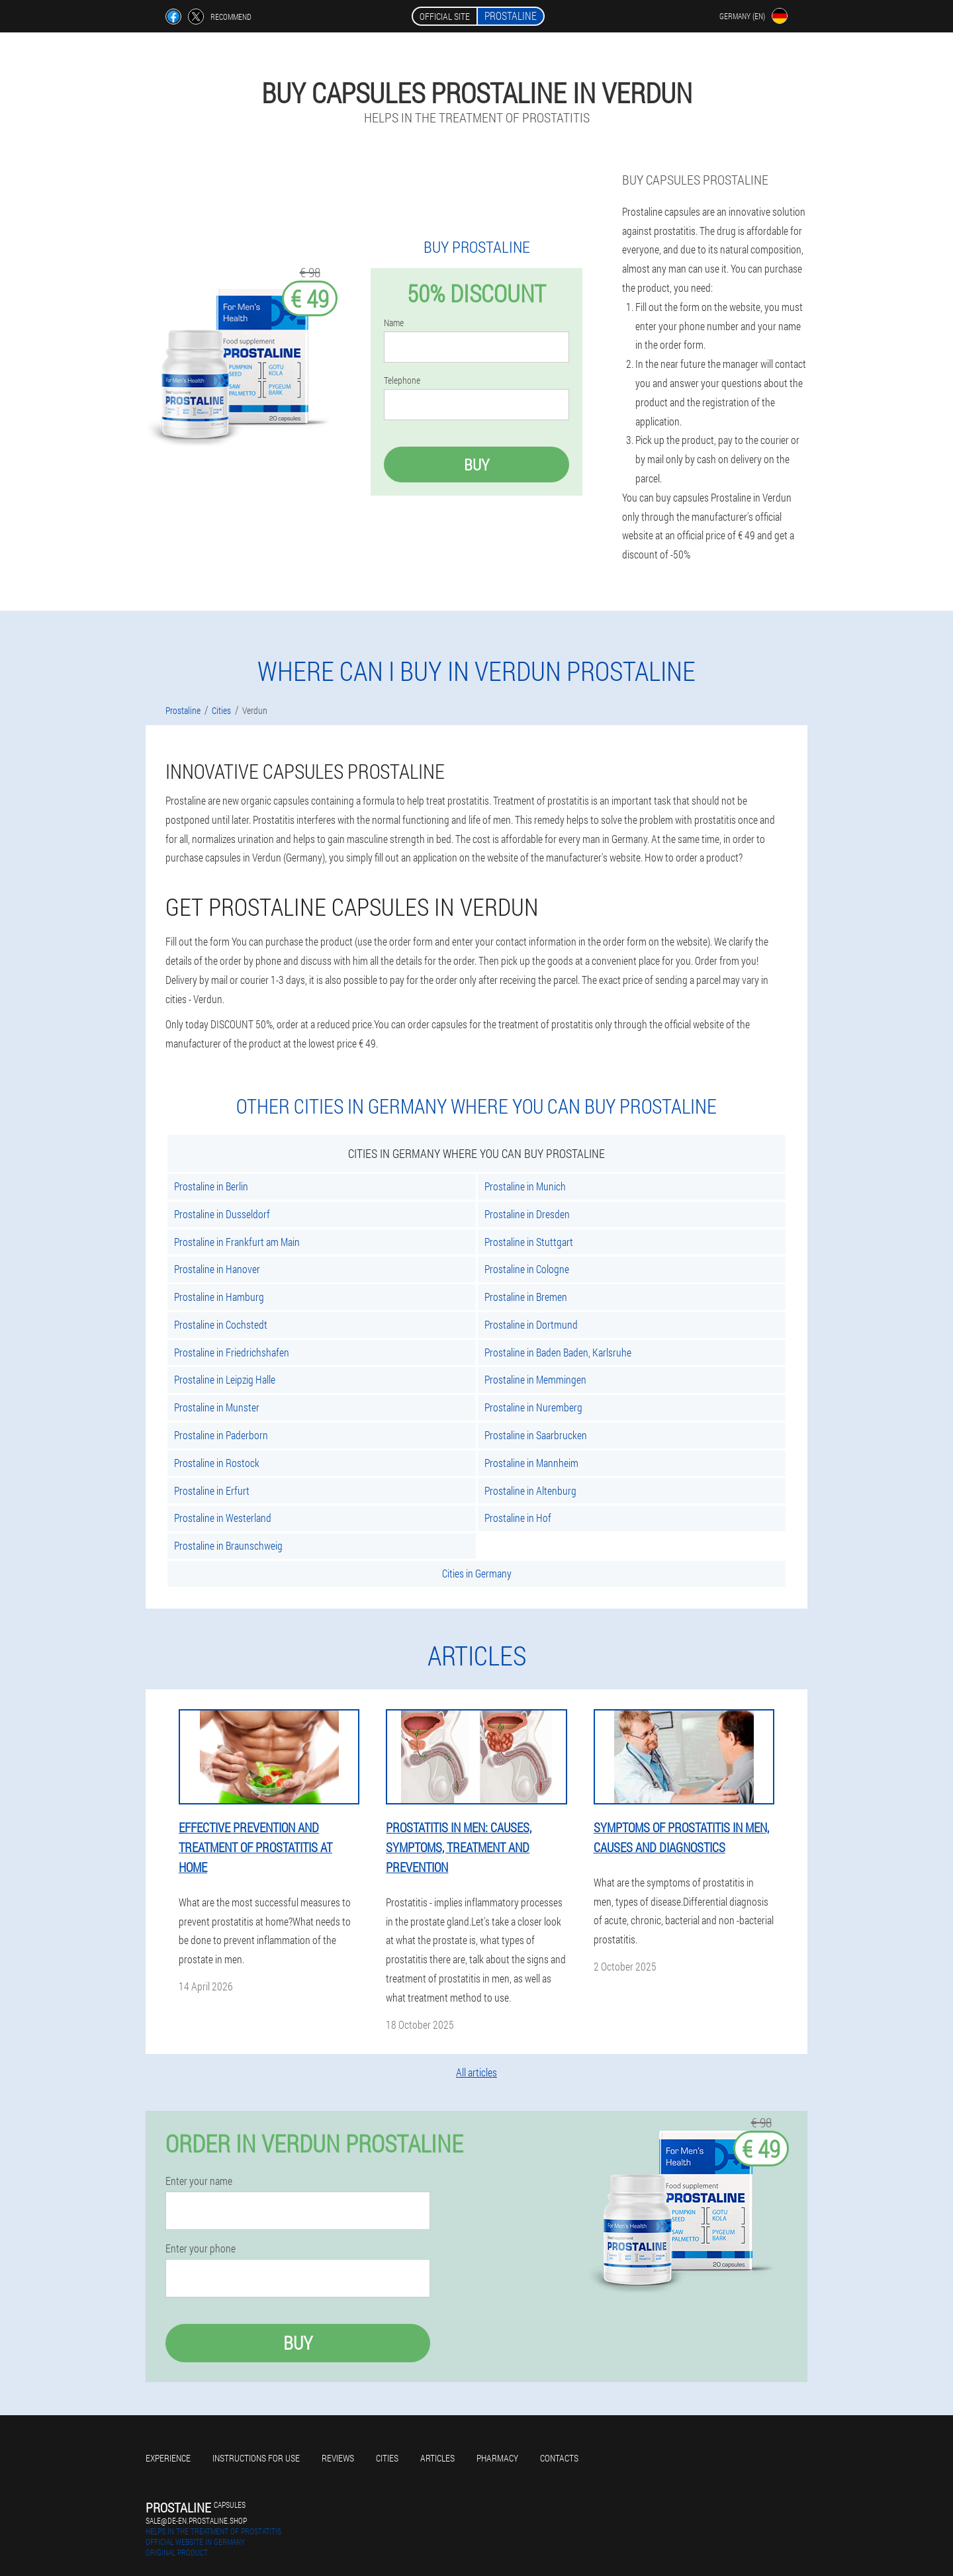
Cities (387, 2458)
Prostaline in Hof (517, 1518)
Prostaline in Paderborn (221, 1435)
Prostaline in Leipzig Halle (224, 1379)
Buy (476, 464)
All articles (476, 2072)
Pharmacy (497, 2458)
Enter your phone (200, 2248)
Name (394, 323)
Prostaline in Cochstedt (220, 1324)
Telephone (402, 380)
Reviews (338, 2458)
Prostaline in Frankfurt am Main (237, 1242)
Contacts (559, 2458)
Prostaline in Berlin (211, 1186)
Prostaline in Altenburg (530, 1490)
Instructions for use (256, 2458)
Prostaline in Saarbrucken (535, 1435)
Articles (437, 2458)
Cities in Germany (477, 1573)
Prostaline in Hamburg (219, 1297)
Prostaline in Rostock (216, 1463)
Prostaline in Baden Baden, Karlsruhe (557, 1352)
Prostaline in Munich (525, 1186)
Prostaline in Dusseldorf (222, 1214)
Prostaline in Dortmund (531, 1324)
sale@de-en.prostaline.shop (196, 2520)
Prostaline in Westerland (222, 1518)
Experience (168, 2458)
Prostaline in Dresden (527, 1214)
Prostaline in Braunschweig (228, 1545)
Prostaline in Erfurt (212, 1490)
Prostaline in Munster (216, 1407)
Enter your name (198, 2181)
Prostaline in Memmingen (535, 1379)
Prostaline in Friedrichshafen (231, 1352)
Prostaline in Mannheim (531, 1463)
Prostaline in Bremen (525, 1297)
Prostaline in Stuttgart (528, 1242)
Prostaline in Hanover (217, 1269)
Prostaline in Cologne (526, 1269)
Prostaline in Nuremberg (533, 1407)
